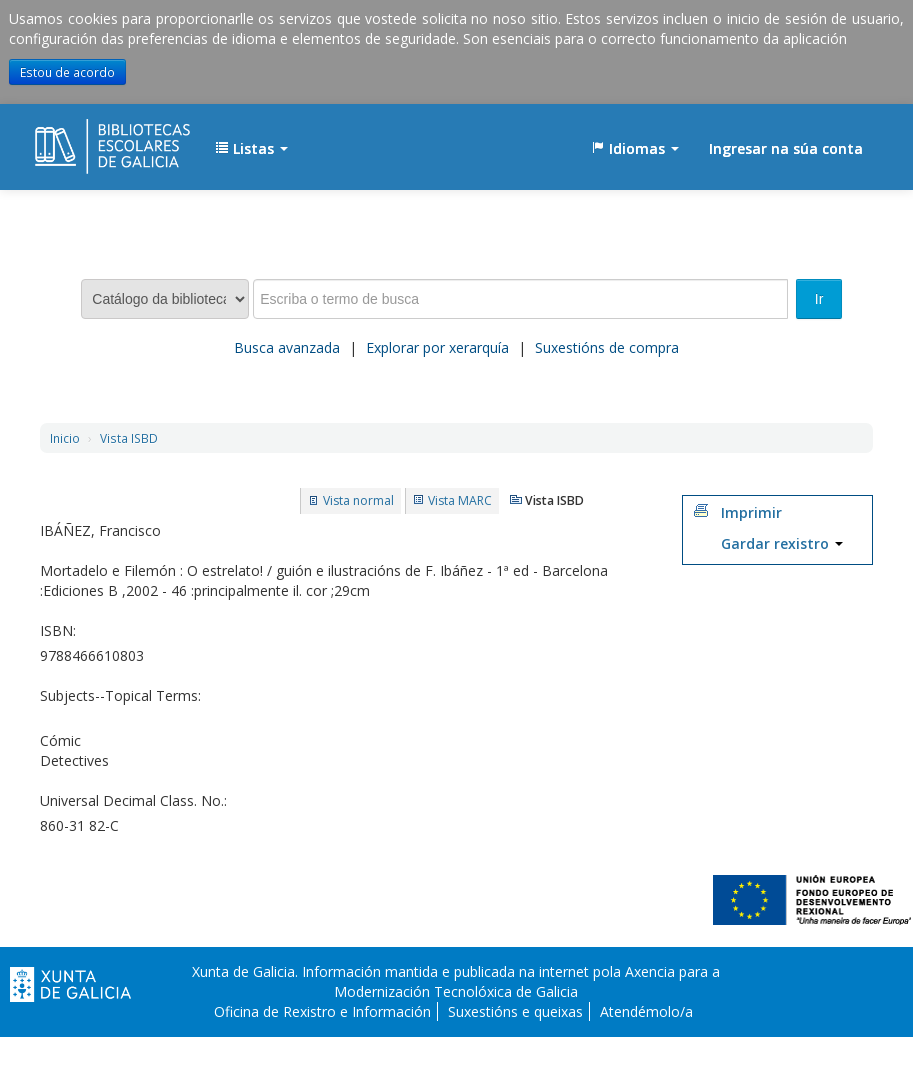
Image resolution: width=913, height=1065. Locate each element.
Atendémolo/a (646, 1011)
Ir (819, 299)
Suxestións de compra (607, 347)
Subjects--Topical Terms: (120, 695)
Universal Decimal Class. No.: (133, 800)
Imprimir (751, 512)
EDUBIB (85, 139)
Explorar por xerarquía (437, 347)
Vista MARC (460, 500)
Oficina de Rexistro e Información (322, 1011)
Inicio (65, 438)
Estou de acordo (67, 72)
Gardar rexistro (782, 543)
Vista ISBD (129, 438)
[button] (251, 149)
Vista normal (358, 500)
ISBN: (58, 630)
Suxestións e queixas (515, 1011)
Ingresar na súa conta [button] (786, 148)
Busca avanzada (287, 347)
